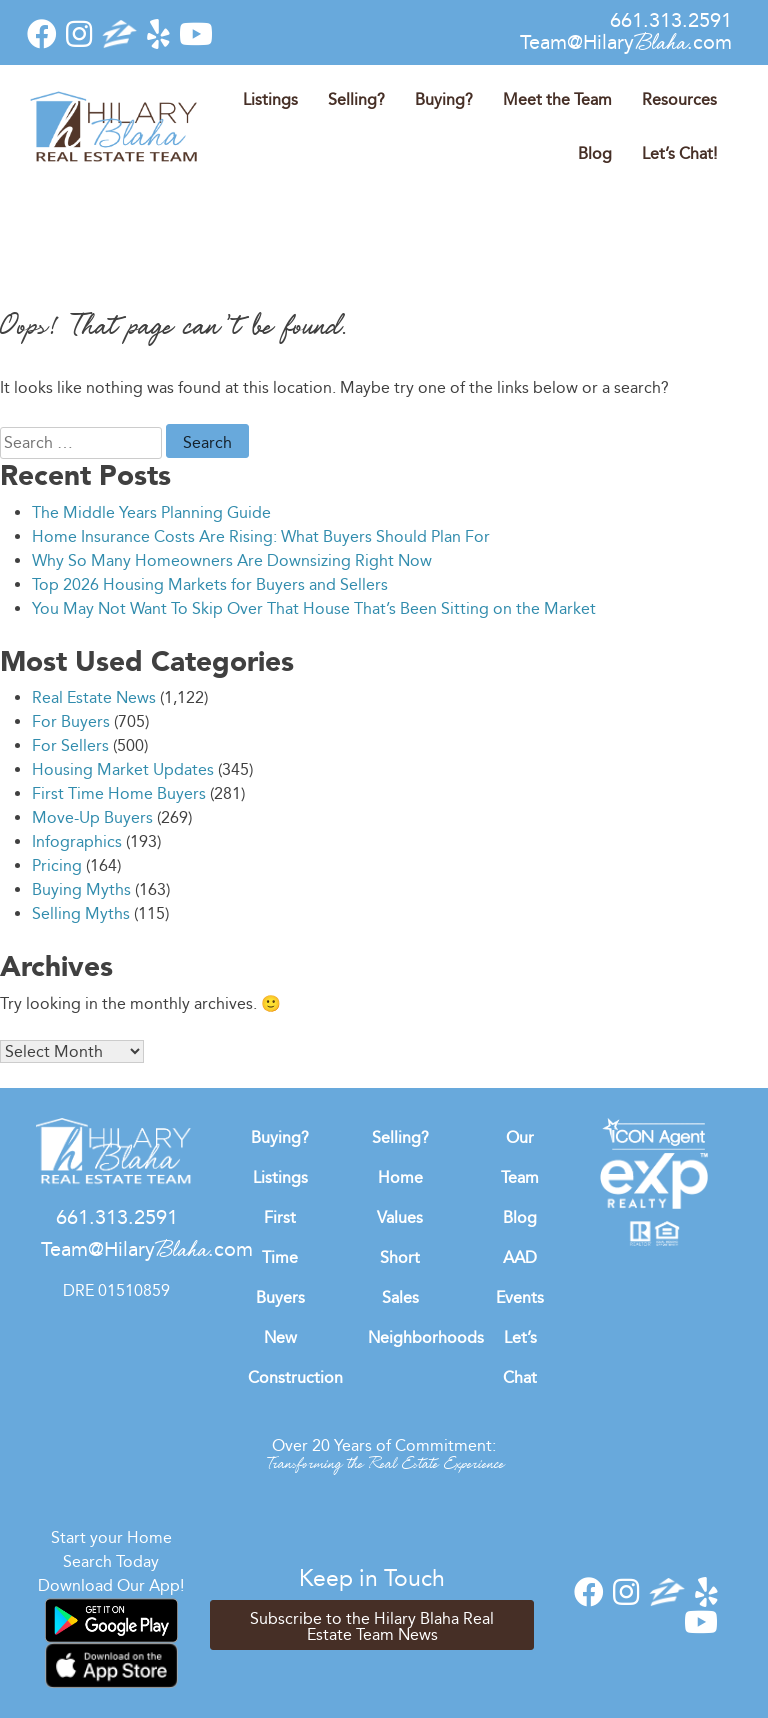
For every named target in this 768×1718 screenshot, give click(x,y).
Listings (270, 99)
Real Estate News (94, 697)
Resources (679, 99)
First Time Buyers (280, 1257)
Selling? (356, 99)
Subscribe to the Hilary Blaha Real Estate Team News (372, 1626)
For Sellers (70, 745)
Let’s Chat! (679, 153)
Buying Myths (81, 889)
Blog (595, 153)
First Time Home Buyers (119, 793)
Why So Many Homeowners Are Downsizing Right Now (232, 560)
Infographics (77, 841)
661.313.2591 (671, 20)
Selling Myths (81, 913)
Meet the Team (557, 99)
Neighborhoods (426, 1337)
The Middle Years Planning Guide (151, 512)
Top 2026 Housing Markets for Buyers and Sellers (210, 584)
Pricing (57, 865)
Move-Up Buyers (92, 817)
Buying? (444, 99)
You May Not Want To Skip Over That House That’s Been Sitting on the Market (314, 608)
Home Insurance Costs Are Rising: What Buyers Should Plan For (261, 536)
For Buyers (71, 721)
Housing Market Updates (123, 769)
